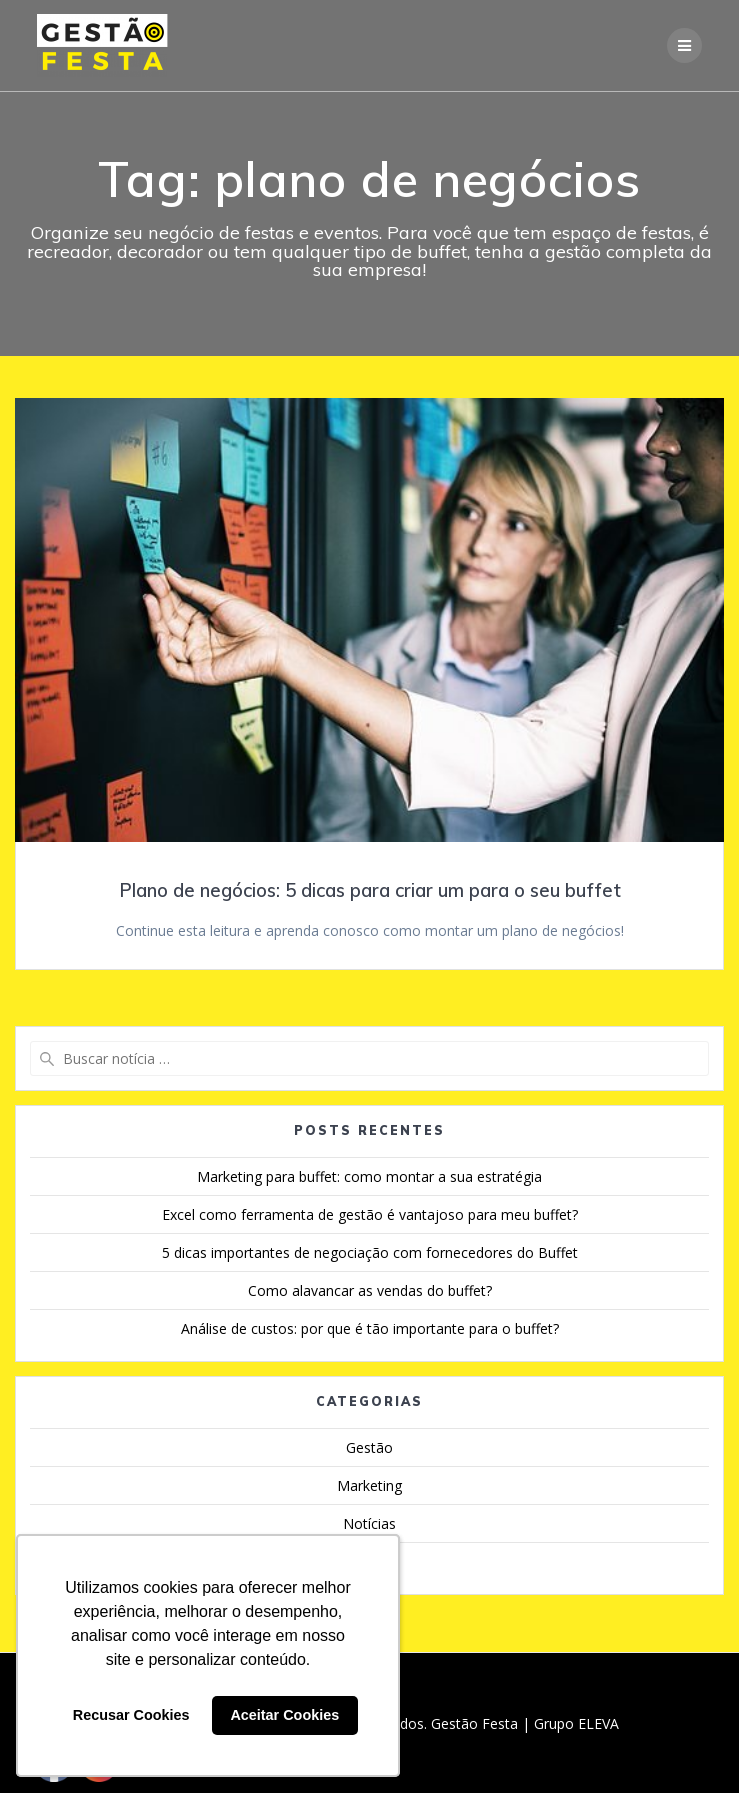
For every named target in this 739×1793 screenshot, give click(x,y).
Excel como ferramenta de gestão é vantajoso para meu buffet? (370, 1214)
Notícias (369, 1523)
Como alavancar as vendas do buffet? (370, 1290)
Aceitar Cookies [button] (284, 1715)
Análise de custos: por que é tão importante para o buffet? (370, 1328)
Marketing (369, 1485)
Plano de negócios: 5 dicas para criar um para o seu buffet (370, 890)
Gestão (369, 1447)
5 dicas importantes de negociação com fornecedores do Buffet (370, 1252)
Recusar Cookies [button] (131, 1715)
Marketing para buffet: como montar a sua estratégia (369, 1176)
